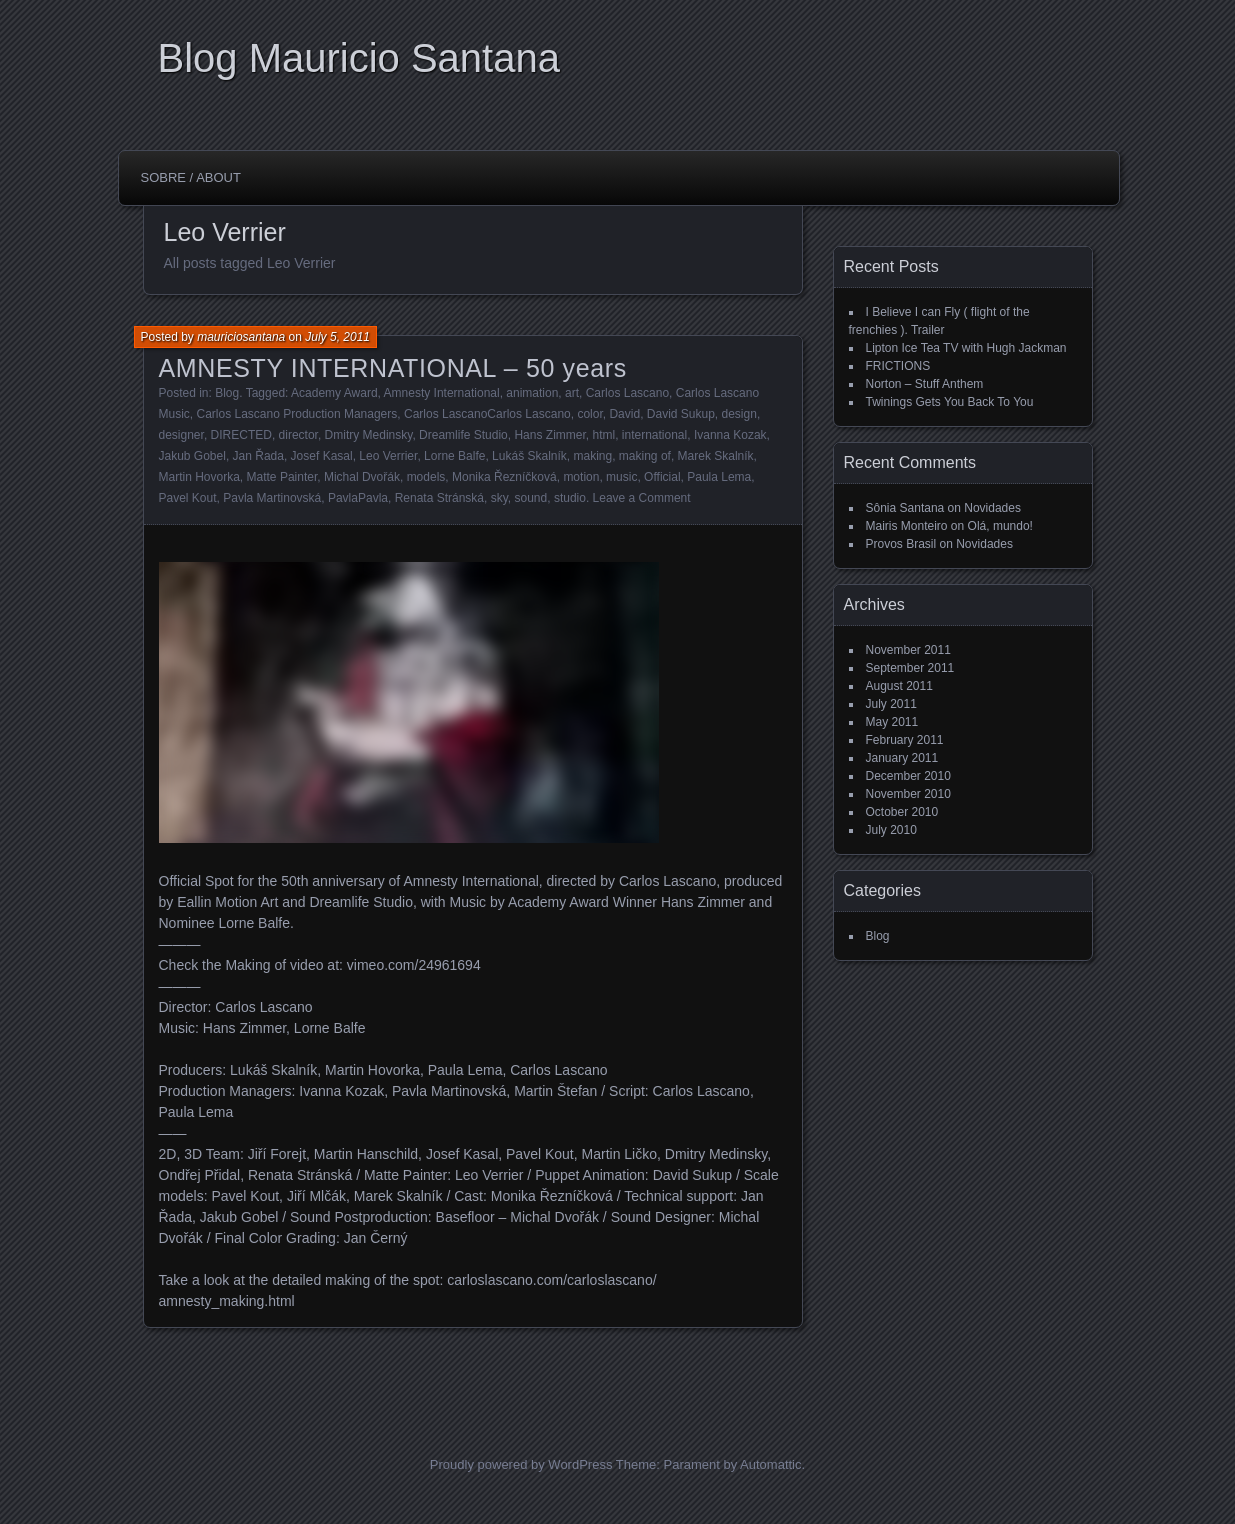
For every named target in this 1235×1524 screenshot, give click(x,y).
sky (499, 498)
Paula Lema (719, 477)
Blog (227, 393)
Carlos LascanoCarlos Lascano (487, 414)
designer (181, 435)
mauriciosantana (241, 337)
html (603, 435)
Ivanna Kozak (730, 435)
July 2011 (891, 704)
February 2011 (905, 740)
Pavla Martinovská (272, 498)
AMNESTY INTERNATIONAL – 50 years (393, 368)
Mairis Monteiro (907, 526)
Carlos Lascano (627, 393)
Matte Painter (282, 477)
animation (532, 393)
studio (570, 498)
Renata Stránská (439, 498)
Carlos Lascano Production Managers (297, 414)
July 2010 (891, 830)
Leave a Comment (642, 498)
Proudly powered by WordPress (521, 1464)
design (739, 414)
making (593, 456)
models (426, 477)
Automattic (770, 1464)
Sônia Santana (905, 508)
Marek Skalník (716, 456)
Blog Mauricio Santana (359, 58)
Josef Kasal (322, 456)
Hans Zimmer (549, 435)
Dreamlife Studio (463, 435)
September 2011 (910, 668)
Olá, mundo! (1000, 526)
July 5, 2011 (337, 337)
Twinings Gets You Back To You (950, 402)
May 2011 (892, 722)
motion (581, 477)
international (654, 435)
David (624, 414)
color (589, 414)
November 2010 (908, 794)
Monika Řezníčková (504, 477)
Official (662, 477)
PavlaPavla (358, 498)
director (298, 435)
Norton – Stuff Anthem (925, 384)
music (621, 477)
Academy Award (334, 393)
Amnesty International (442, 393)
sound (531, 498)
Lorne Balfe (454, 456)
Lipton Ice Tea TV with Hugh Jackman (966, 348)
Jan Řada (258, 456)
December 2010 (908, 776)
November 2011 (908, 650)
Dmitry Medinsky (369, 435)
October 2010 (902, 812)
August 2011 (899, 686)
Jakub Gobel (192, 456)
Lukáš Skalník (529, 456)
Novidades (992, 508)
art (572, 393)
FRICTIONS (898, 366)
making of (645, 456)
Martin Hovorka (199, 477)
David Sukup (681, 414)
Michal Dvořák (362, 477)
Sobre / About (191, 177)
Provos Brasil (901, 544)
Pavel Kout (188, 498)
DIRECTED (241, 435)
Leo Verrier (388, 456)
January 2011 (902, 758)
